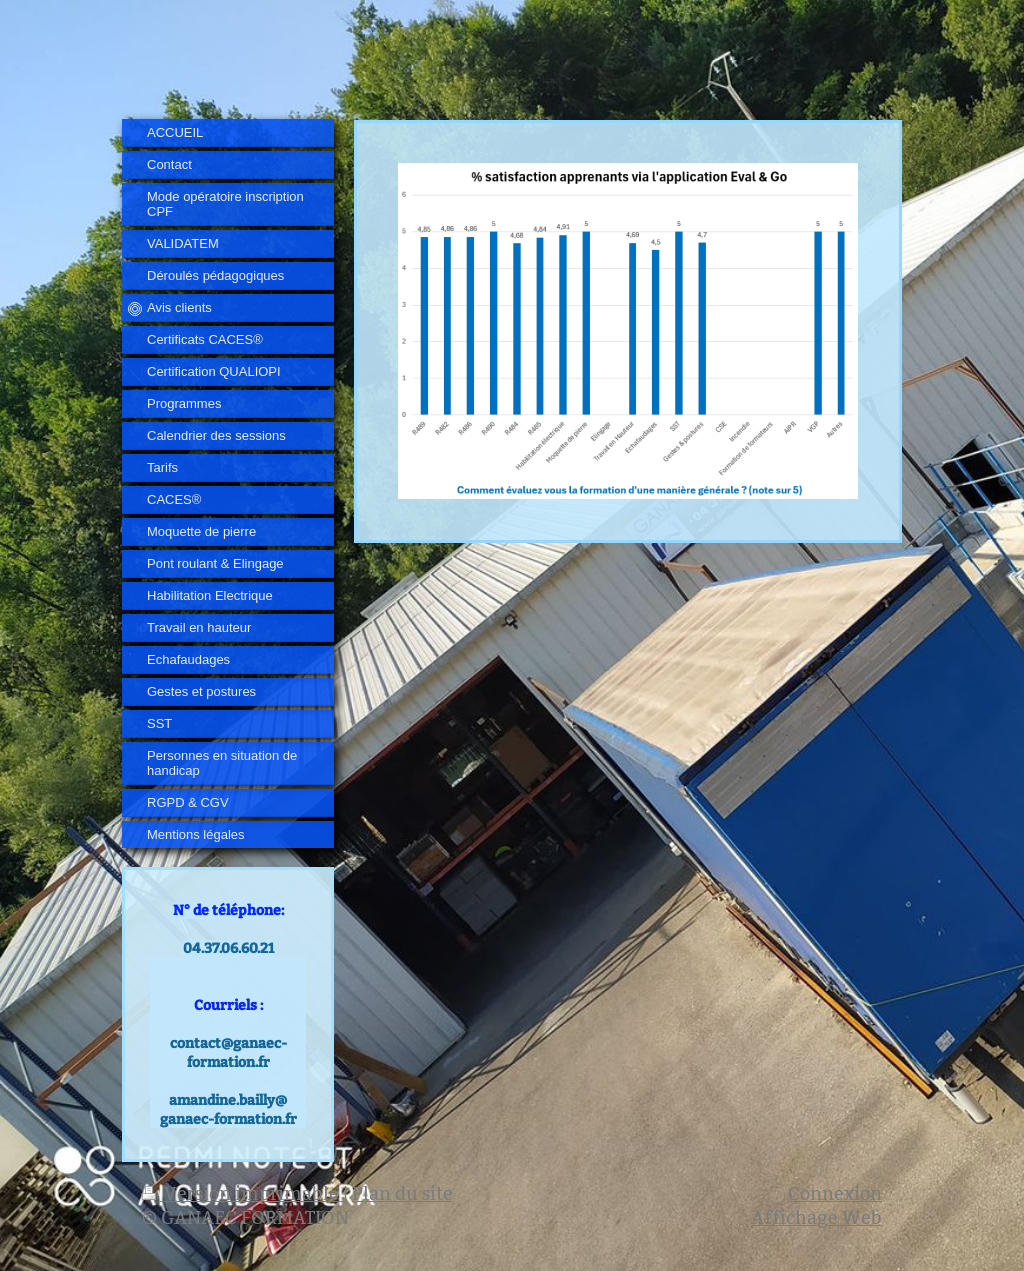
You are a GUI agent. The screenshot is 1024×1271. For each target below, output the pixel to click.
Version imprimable (242, 1193)
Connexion (835, 1193)
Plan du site (402, 1193)
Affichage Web (816, 1217)
